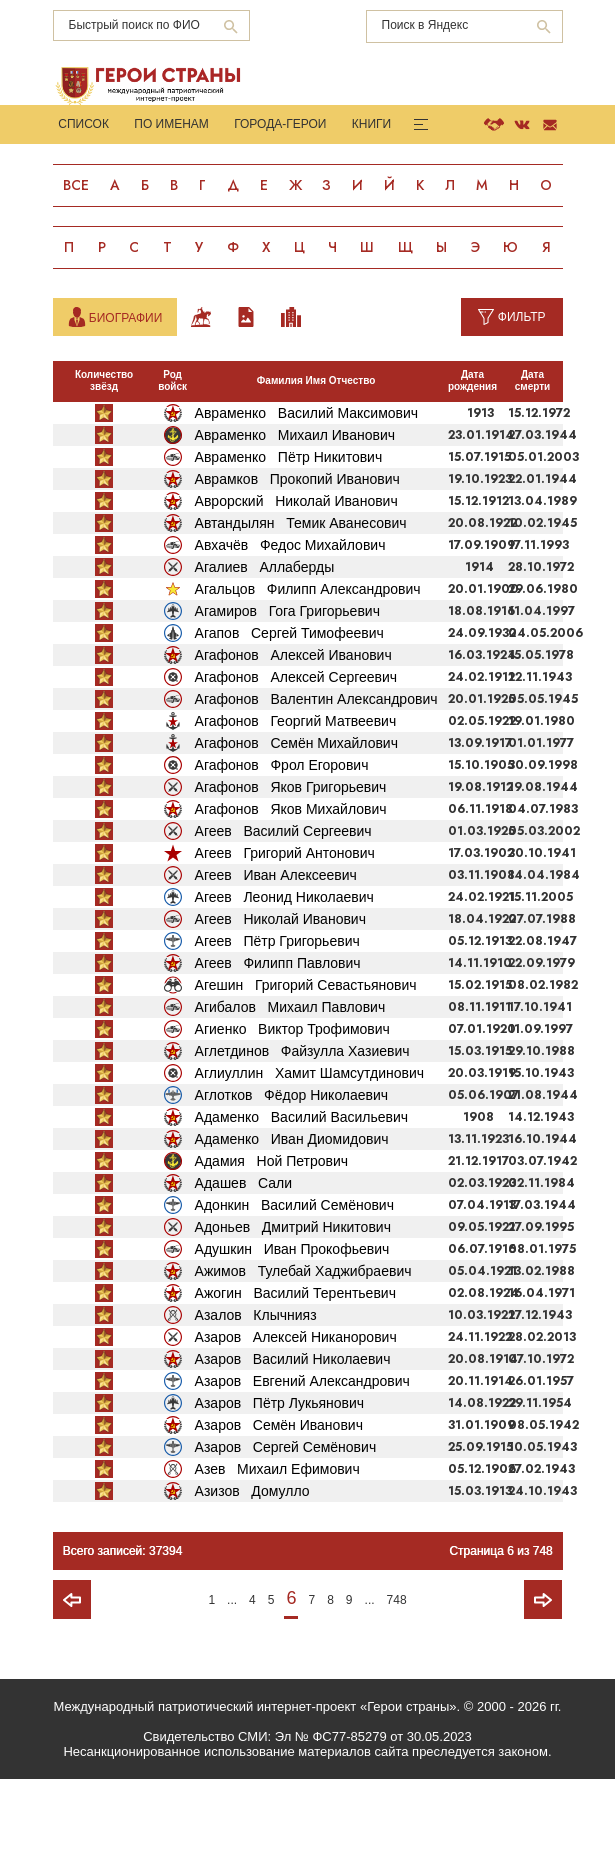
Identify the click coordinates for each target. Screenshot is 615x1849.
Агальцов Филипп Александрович (308, 658)
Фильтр (522, 386)
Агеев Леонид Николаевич (284, 966)
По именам (169, 125)
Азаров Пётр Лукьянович (280, 1472)
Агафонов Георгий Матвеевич (296, 790)
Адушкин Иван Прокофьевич (292, 1318)
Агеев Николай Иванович (280, 988)
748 (397, 1669)
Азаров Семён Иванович (279, 1494)
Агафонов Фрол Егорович (282, 834)
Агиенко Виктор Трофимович (292, 1098)
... (232, 1669)
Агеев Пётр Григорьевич (277, 1010)
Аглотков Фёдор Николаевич (292, 1164)
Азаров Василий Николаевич (293, 1428)
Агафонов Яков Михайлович (291, 878)
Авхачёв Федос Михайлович (290, 614)
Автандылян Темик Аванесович (301, 592)
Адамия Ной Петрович (272, 1230)
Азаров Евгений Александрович (302, 1450)
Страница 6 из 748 (500, 1620)
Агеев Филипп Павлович (278, 1032)
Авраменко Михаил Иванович (295, 504)
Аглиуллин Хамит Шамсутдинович (310, 1142)
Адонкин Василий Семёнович (294, 1274)
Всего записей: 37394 (123, 1620)
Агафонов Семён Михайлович (296, 812)
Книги (366, 125)
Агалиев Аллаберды (265, 636)
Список (83, 125)
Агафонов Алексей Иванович (293, 724)
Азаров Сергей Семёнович (286, 1516)
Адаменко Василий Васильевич (302, 1186)
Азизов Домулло (252, 1560)
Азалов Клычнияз (256, 1384)
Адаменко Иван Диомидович (292, 1208)
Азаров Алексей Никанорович (296, 1406)
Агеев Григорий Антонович (285, 922)
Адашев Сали (243, 1252)
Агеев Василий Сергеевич (283, 900)
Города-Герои (277, 125)
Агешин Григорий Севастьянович (306, 1054)
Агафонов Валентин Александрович (316, 768)
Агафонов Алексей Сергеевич (296, 746)
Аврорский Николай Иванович (296, 570)
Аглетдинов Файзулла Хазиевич (302, 1120)
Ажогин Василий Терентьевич (295, 1362)
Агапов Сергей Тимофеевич (289, 702)
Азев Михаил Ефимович (277, 1538)
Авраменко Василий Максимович (307, 482)
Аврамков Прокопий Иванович (297, 548)
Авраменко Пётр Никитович (289, 526)
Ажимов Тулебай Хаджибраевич (303, 1340)
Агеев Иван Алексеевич (276, 944)
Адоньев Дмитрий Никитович (293, 1296)
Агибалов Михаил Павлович (290, 1076)
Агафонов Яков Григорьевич (291, 856)
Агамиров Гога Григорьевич (287, 680)
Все (77, 187)
